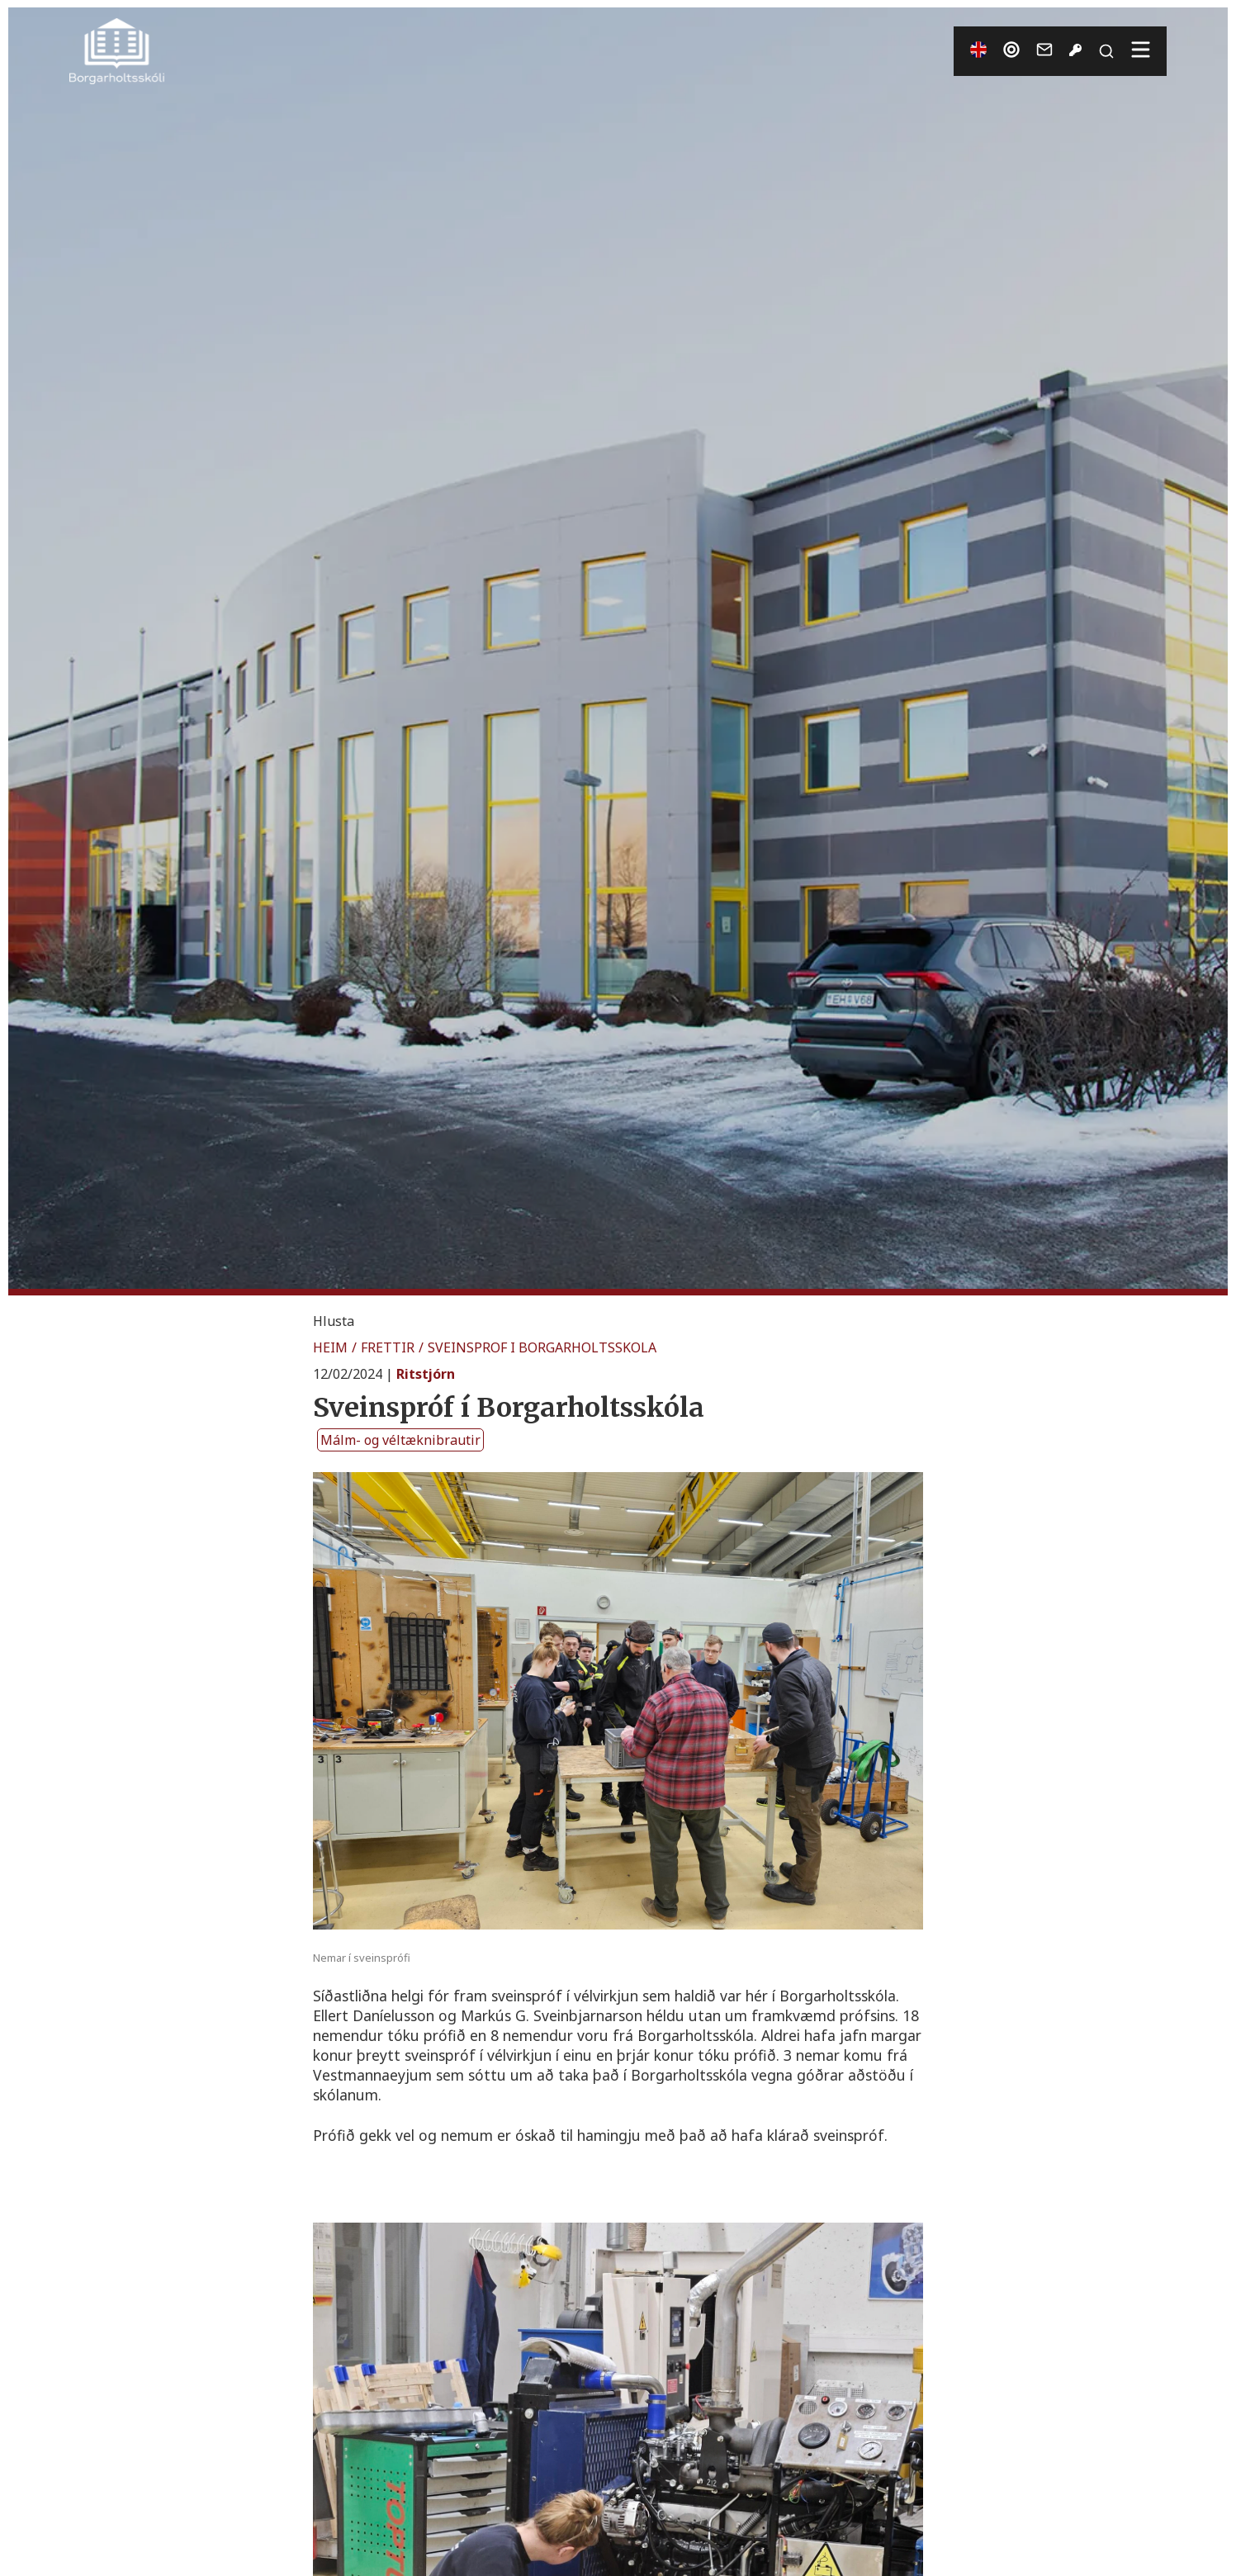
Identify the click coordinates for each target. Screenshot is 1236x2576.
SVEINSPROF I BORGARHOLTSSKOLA (542, 1347)
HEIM (330, 1347)
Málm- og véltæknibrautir (400, 1440)
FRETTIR (387, 1347)
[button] (333, 1321)
